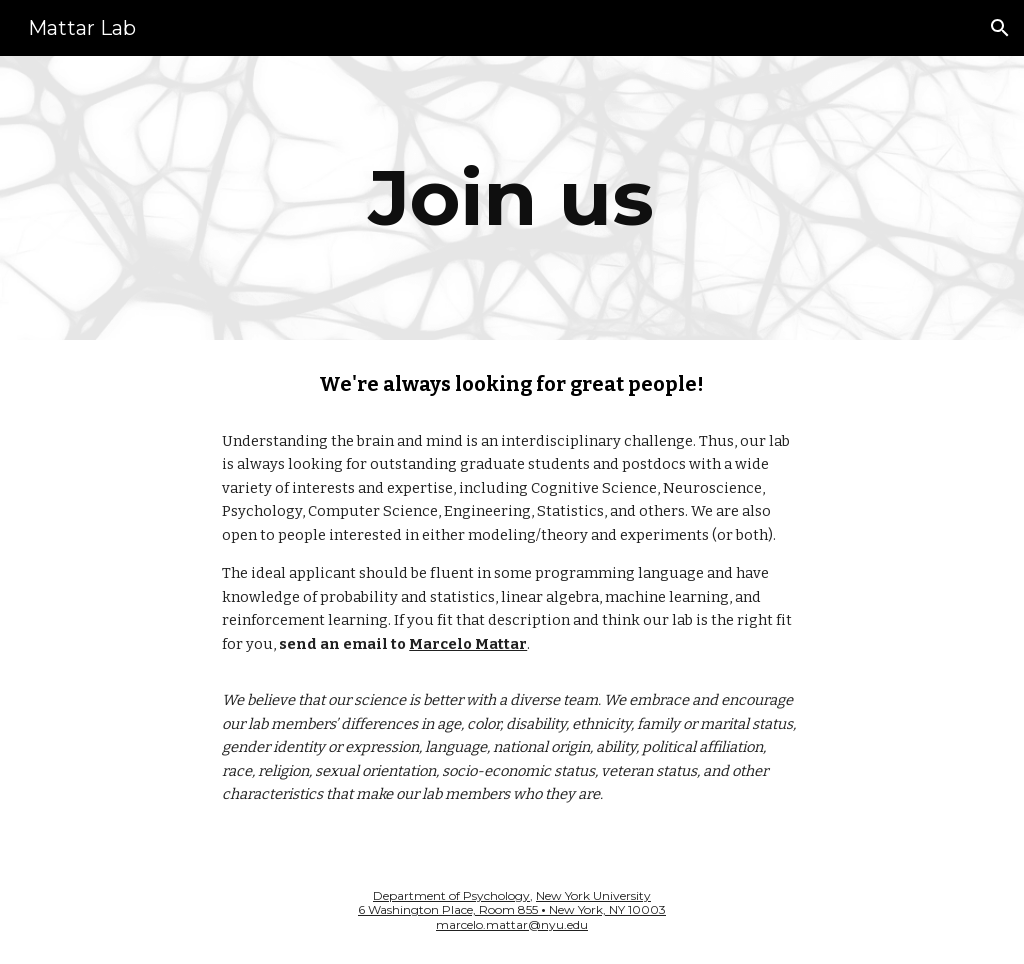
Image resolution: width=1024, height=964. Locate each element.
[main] (511, 198)
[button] (1000, 28)
